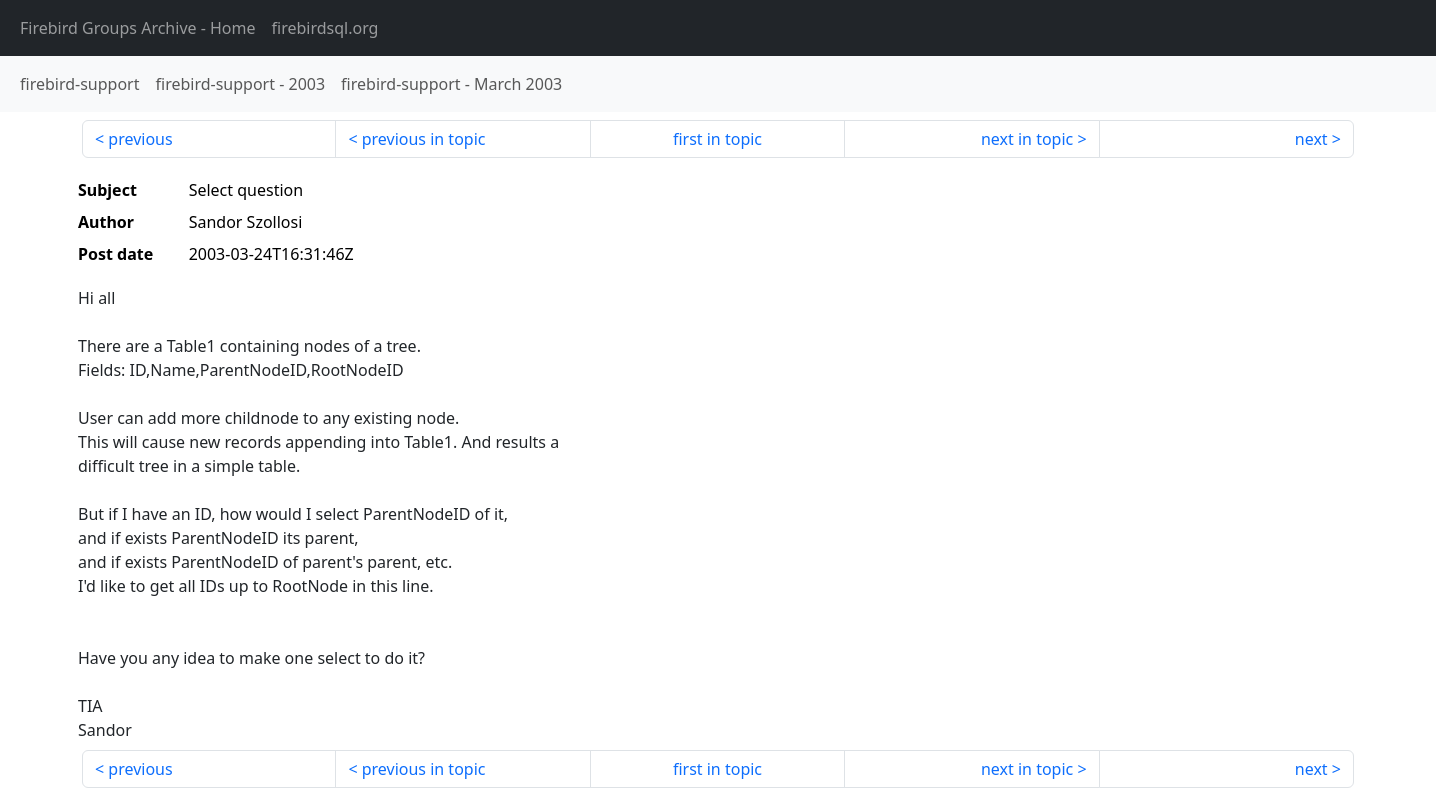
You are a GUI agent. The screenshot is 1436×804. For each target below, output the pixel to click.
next (1311, 139)
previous (140, 139)
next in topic (1027, 139)
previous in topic (424, 139)
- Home (138, 28)
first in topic (717, 139)
